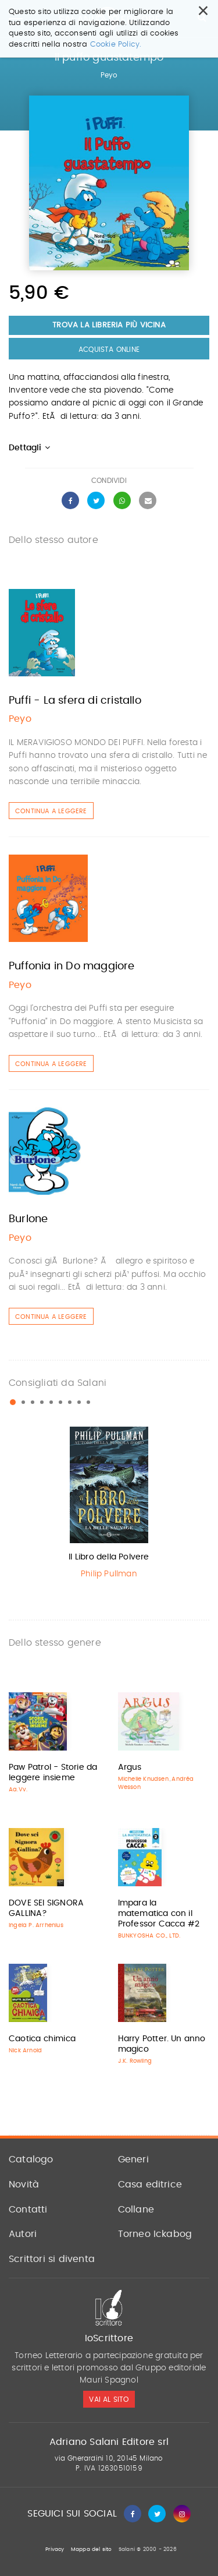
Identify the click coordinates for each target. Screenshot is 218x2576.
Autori (23, 2234)
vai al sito (108, 2399)
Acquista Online (109, 349)
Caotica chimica (42, 2039)
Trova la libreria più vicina (109, 325)
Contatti (28, 2209)
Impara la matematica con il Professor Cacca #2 (159, 1913)
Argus (130, 1767)
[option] (109, 1506)
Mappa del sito (91, 2549)
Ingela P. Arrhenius (36, 1925)
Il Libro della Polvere (109, 1557)
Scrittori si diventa (52, 2259)
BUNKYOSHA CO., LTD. (149, 1936)
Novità (24, 2184)
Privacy (54, 2549)
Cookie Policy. (116, 44)
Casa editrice (150, 2184)
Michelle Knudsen (143, 1779)
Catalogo (31, 2159)
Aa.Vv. (18, 1789)
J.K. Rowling (135, 2061)
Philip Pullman (109, 1574)
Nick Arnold (25, 2050)
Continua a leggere (51, 811)
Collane (136, 2209)
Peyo (109, 75)
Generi (133, 2159)
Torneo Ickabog (155, 2234)
